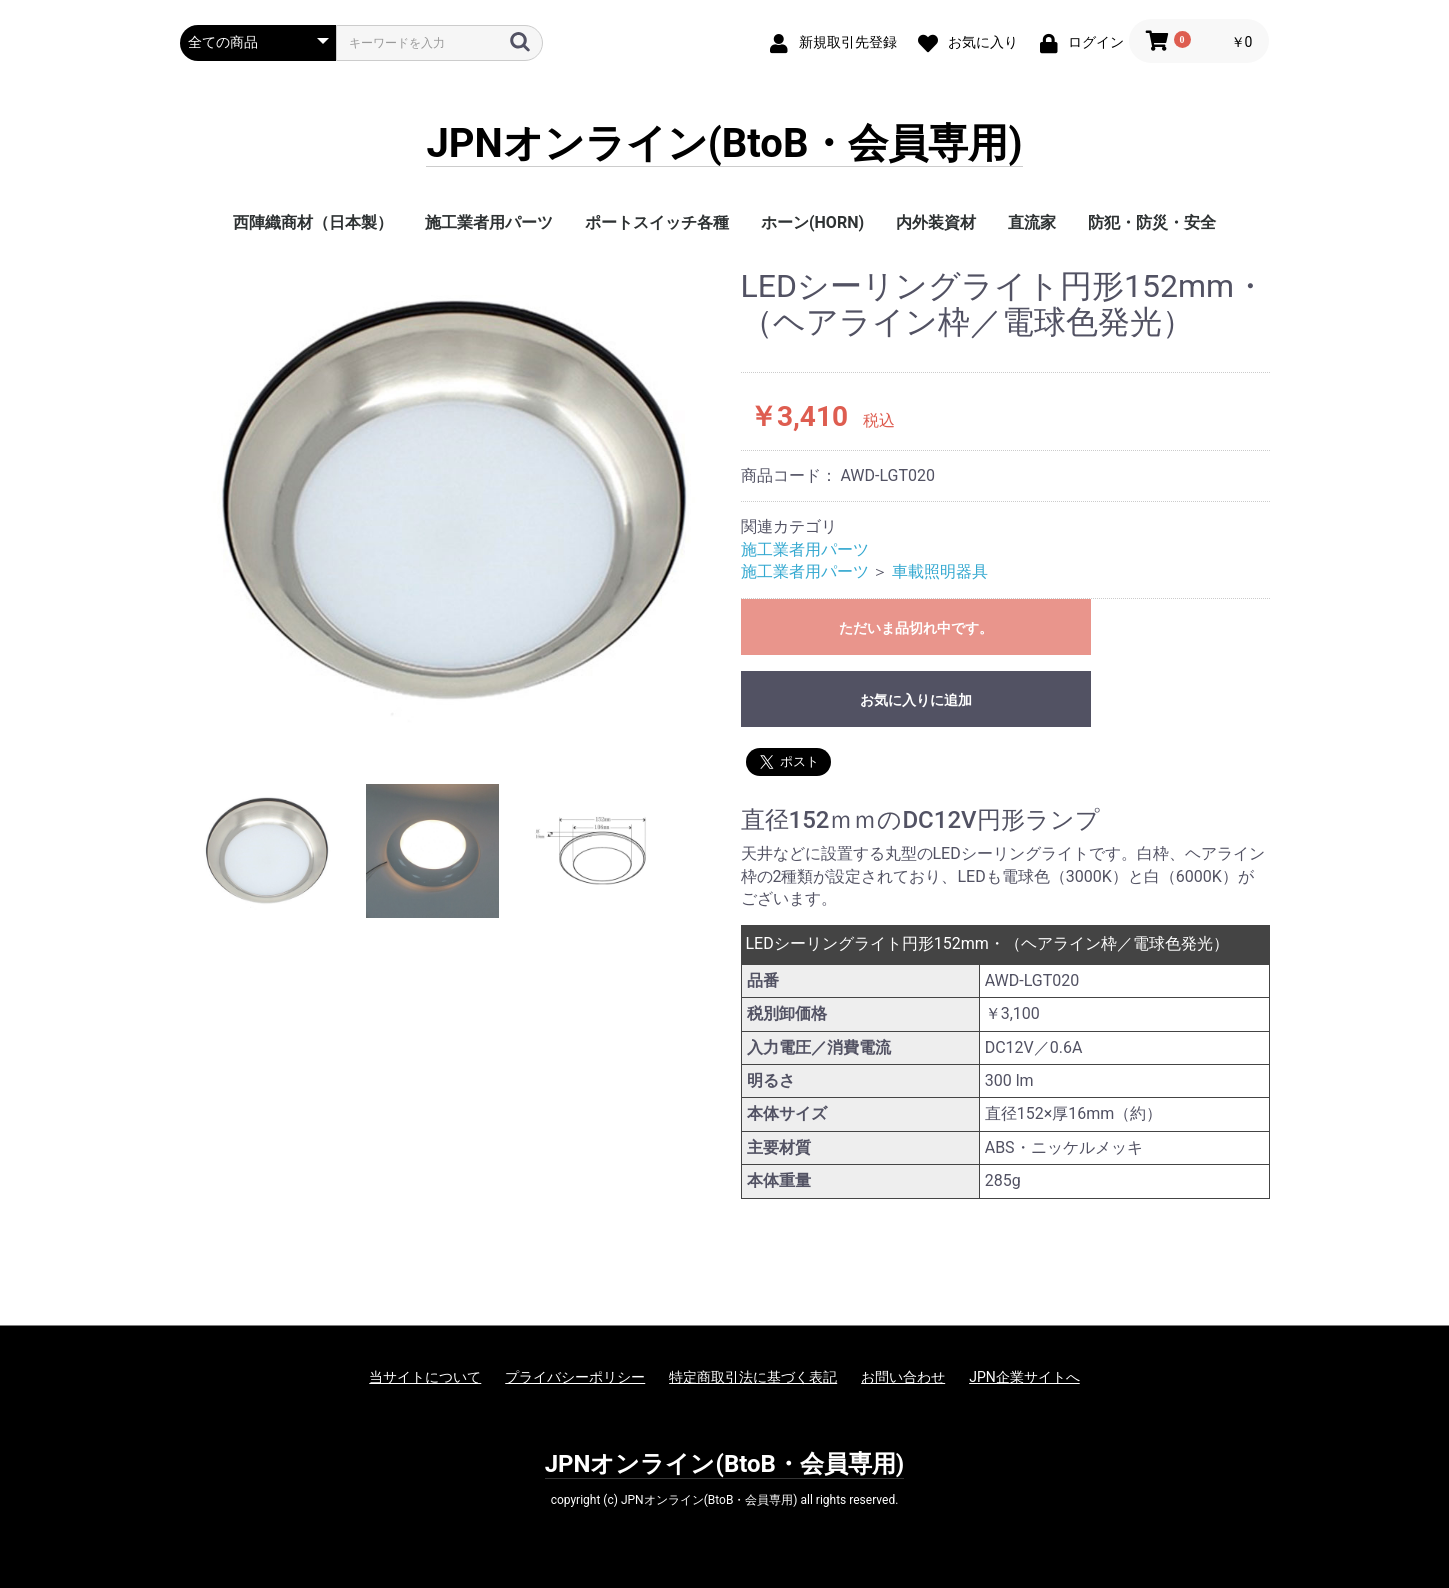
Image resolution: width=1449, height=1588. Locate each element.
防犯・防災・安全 (1152, 222)
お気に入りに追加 (916, 700)
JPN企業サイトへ (1024, 1377)
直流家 (1032, 222)
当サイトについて (425, 1377)
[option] (452, 501)
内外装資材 (936, 222)
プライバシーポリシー (575, 1377)
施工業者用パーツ (489, 222)
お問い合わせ (903, 1377)
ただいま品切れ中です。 (916, 628)
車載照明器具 (940, 571)
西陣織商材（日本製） (313, 222)
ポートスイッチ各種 (657, 222)
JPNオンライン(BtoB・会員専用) (724, 144)
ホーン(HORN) (812, 222)
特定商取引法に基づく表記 (753, 1377)
